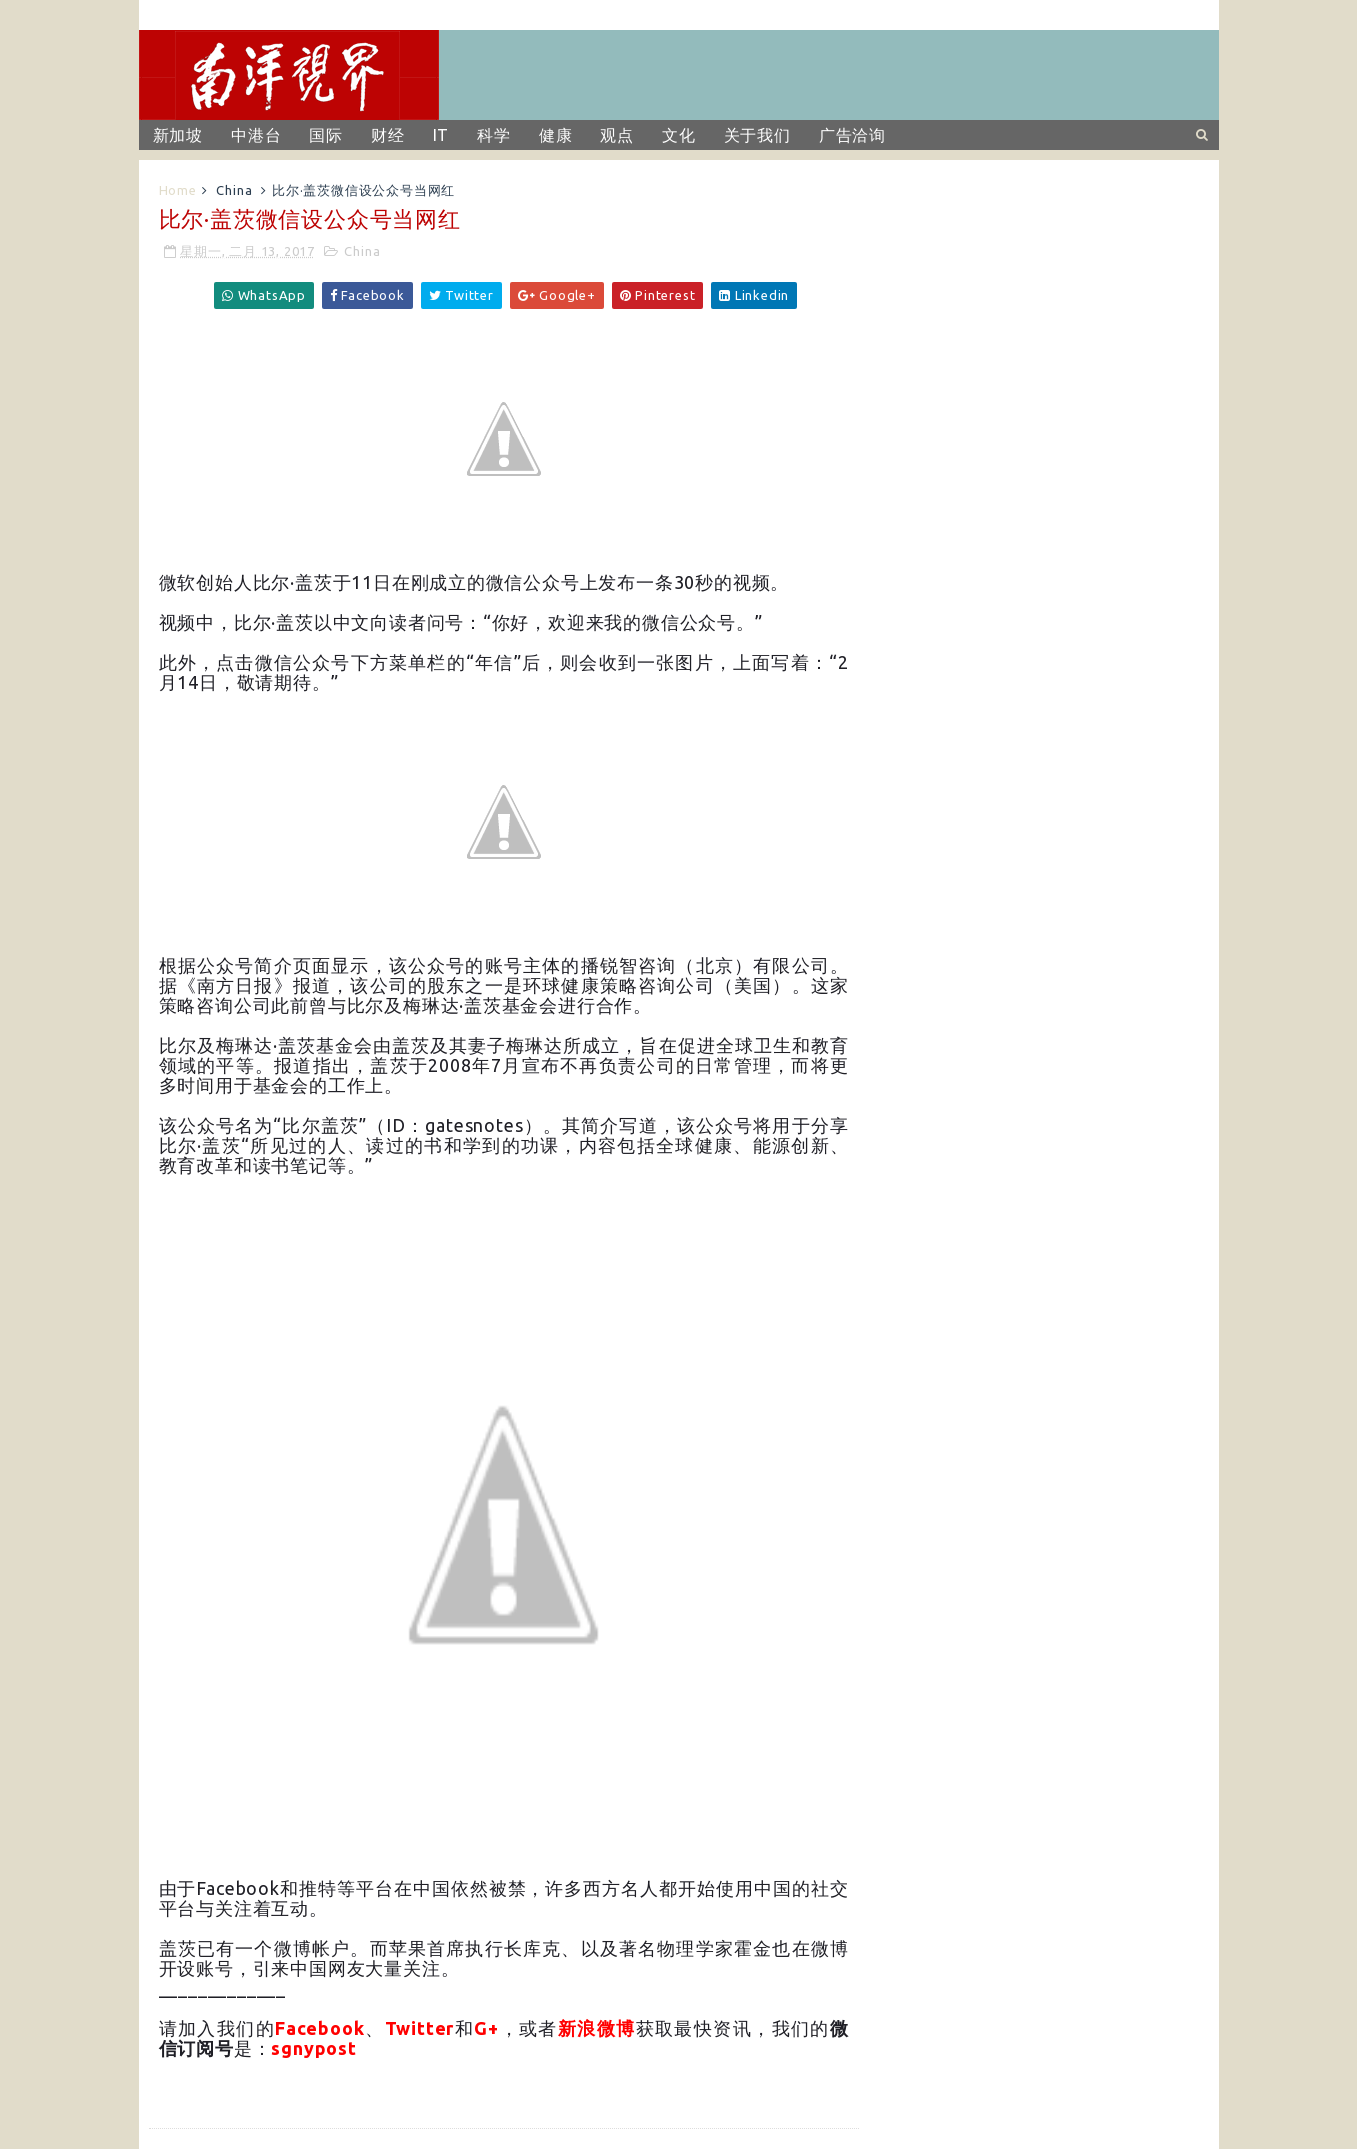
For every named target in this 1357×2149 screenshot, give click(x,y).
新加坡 (178, 135)
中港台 (256, 135)
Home (178, 190)
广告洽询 (852, 135)
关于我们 (757, 135)
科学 (494, 135)
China (234, 190)
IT (441, 135)
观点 (617, 135)
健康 (556, 135)
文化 (679, 135)
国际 (326, 135)
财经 (388, 135)
